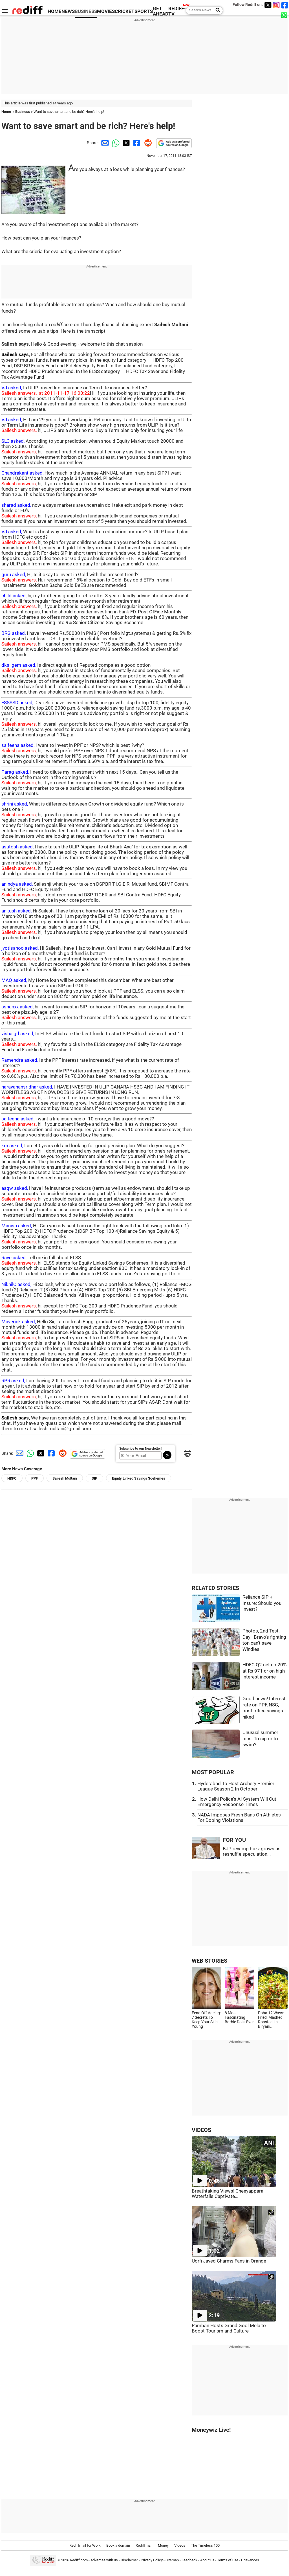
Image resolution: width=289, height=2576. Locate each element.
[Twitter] (268, 4)
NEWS (68, 11)
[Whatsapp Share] (114, 142)
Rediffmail (144, 2545)
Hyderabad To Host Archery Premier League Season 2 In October (235, 1786)
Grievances (250, 2560)
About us (207, 2560)
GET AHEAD (160, 11)
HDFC (12, 1478)
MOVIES (106, 11)
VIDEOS (201, 2130)
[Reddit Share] (147, 142)
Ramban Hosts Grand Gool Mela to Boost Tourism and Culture (229, 2328)
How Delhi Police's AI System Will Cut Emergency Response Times (236, 1801)
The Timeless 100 (205, 2545)
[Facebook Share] (136, 142)
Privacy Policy (152, 2560)
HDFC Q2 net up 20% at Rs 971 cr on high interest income (264, 1671)
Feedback (189, 2560)
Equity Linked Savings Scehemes (138, 1478)
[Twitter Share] (125, 142)
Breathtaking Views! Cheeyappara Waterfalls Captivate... (227, 2193)
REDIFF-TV (177, 11)
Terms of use (227, 2560)
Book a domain (118, 2545)
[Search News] (216, 10)
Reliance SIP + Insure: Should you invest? (261, 1603)
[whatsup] (285, 14)
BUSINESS (86, 11)
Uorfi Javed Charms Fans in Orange (229, 2261)
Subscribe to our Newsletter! (140, 1449)
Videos (179, 2545)
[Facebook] (285, 4)
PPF (34, 1478)
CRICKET (124, 11)
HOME (54, 11)
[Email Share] (104, 142)
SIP (94, 1478)
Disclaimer (129, 2560)
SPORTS (143, 11)
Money (163, 2545)
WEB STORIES (209, 1961)
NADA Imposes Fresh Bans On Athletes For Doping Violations (239, 1817)
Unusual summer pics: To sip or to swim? (260, 1738)
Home (6, 111)
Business (22, 111)
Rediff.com (79, 2560)
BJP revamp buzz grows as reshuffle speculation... (252, 1851)
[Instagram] (276, 4)
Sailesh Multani (64, 1478)
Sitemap (172, 2560)
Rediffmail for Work (85, 2545)
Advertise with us (104, 2560)
